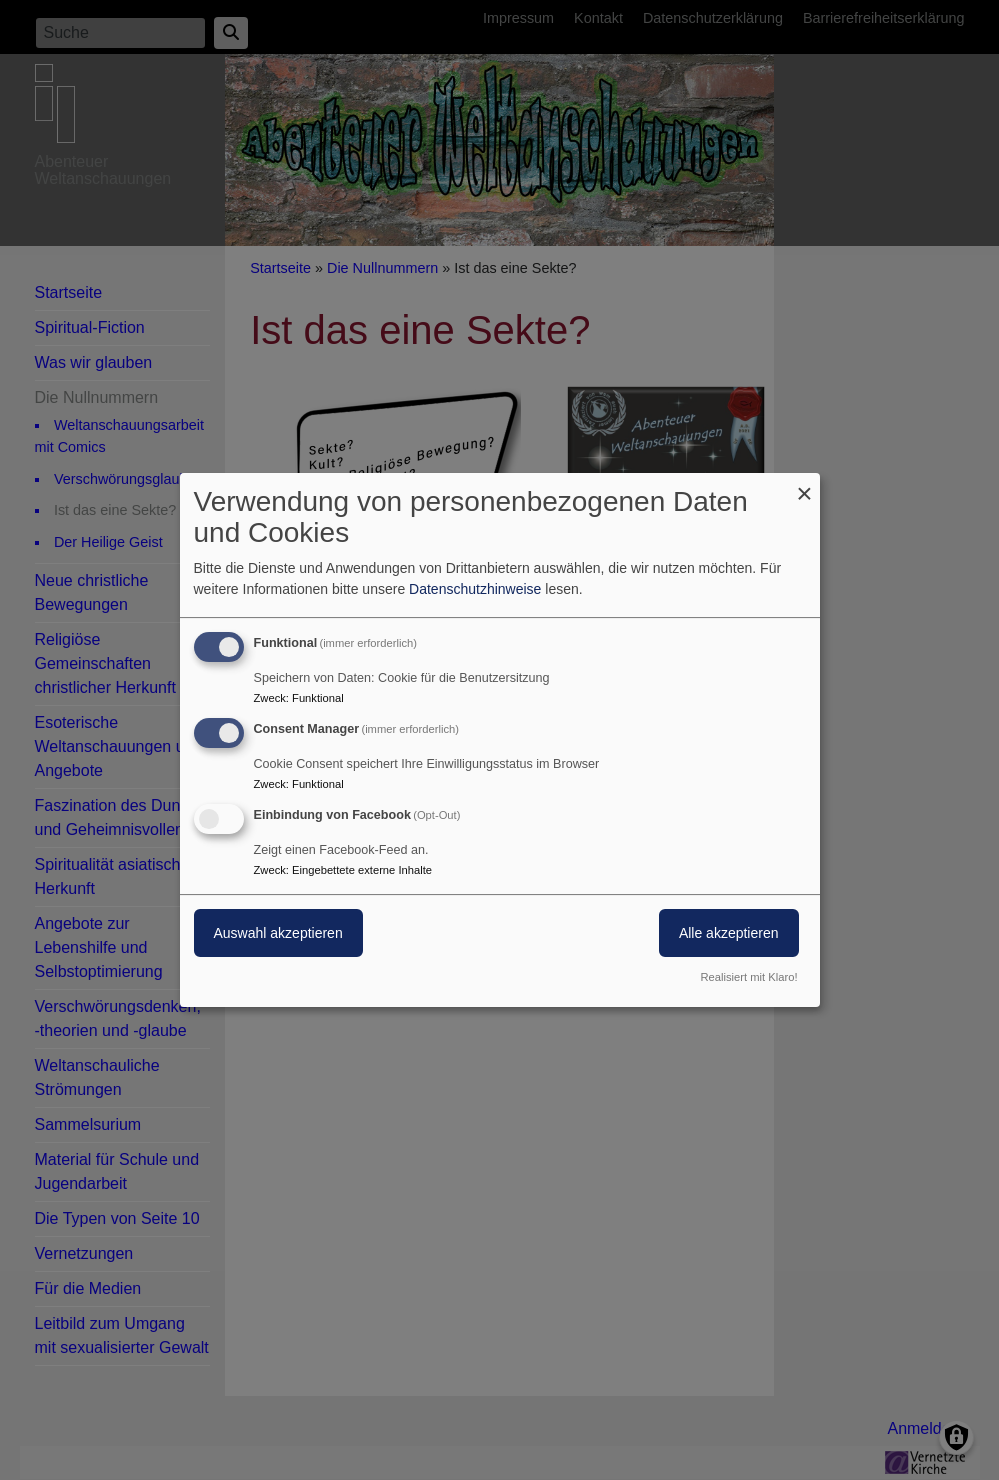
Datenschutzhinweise (475, 589)
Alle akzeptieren (729, 933)
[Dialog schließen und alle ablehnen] (805, 485)
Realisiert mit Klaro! (749, 977)
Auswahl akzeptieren (278, 933)
